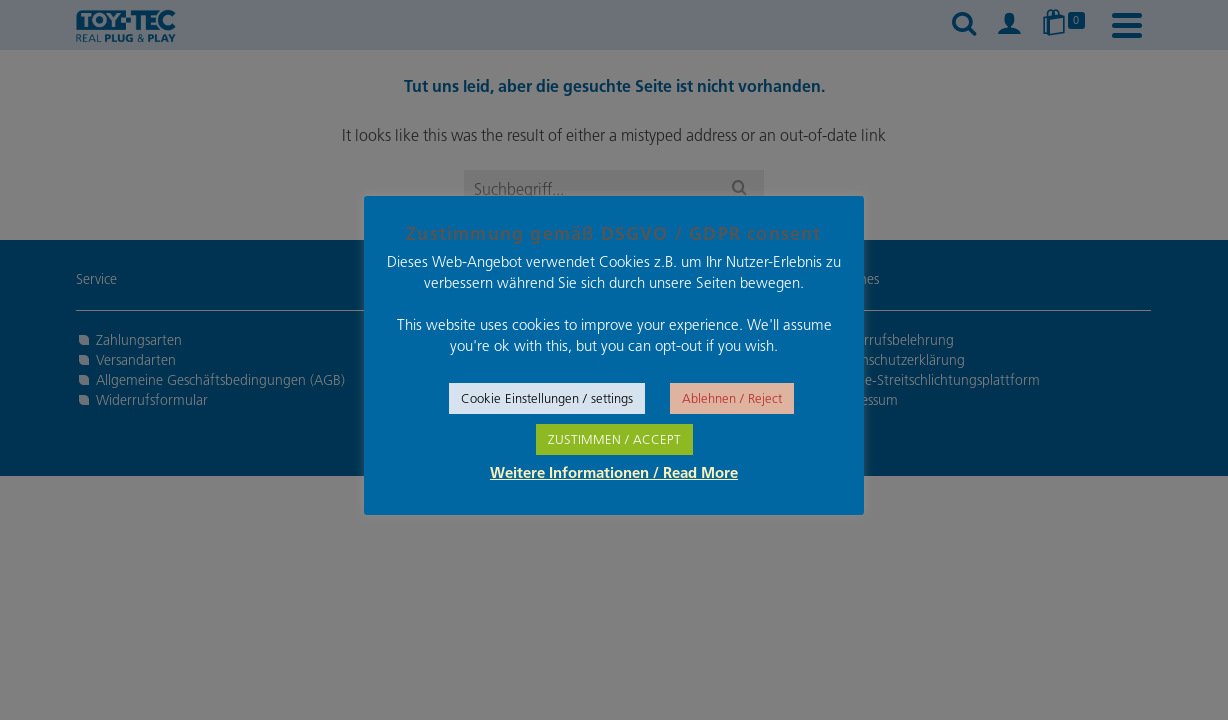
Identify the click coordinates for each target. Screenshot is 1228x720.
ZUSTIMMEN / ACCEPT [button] (614, 439)
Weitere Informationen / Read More (614, 474)
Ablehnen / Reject (732, 398)
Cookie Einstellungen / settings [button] (547, 398)
